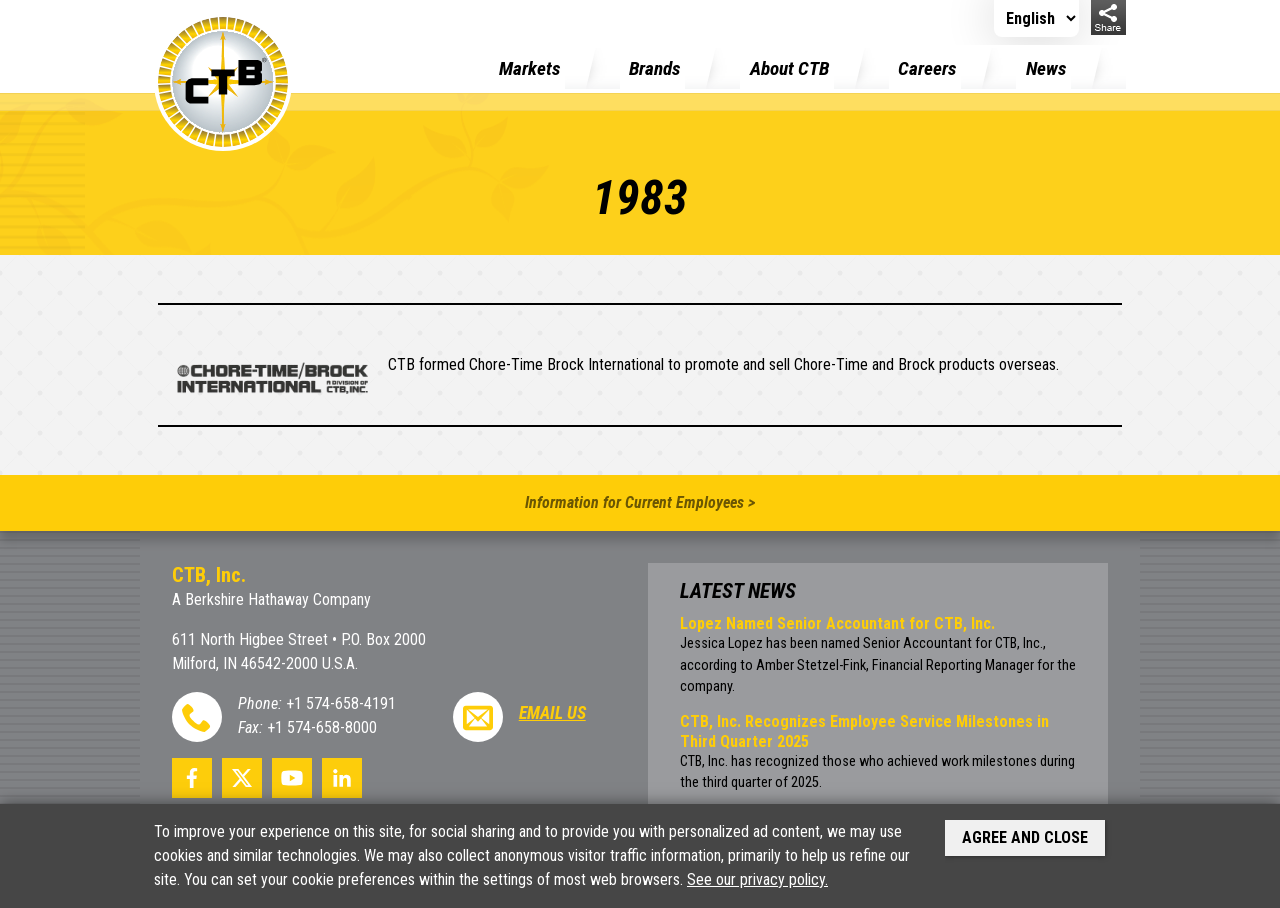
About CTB (789, 68)
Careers (927, 68)
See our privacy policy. (757, 879)
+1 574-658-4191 (341, 703)
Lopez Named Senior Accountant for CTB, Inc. (837, 623)
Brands (654, 68)
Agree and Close (1025, 837)
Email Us (552, 713)
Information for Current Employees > (640, 502)
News (1046, 68)
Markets (529, 68)
